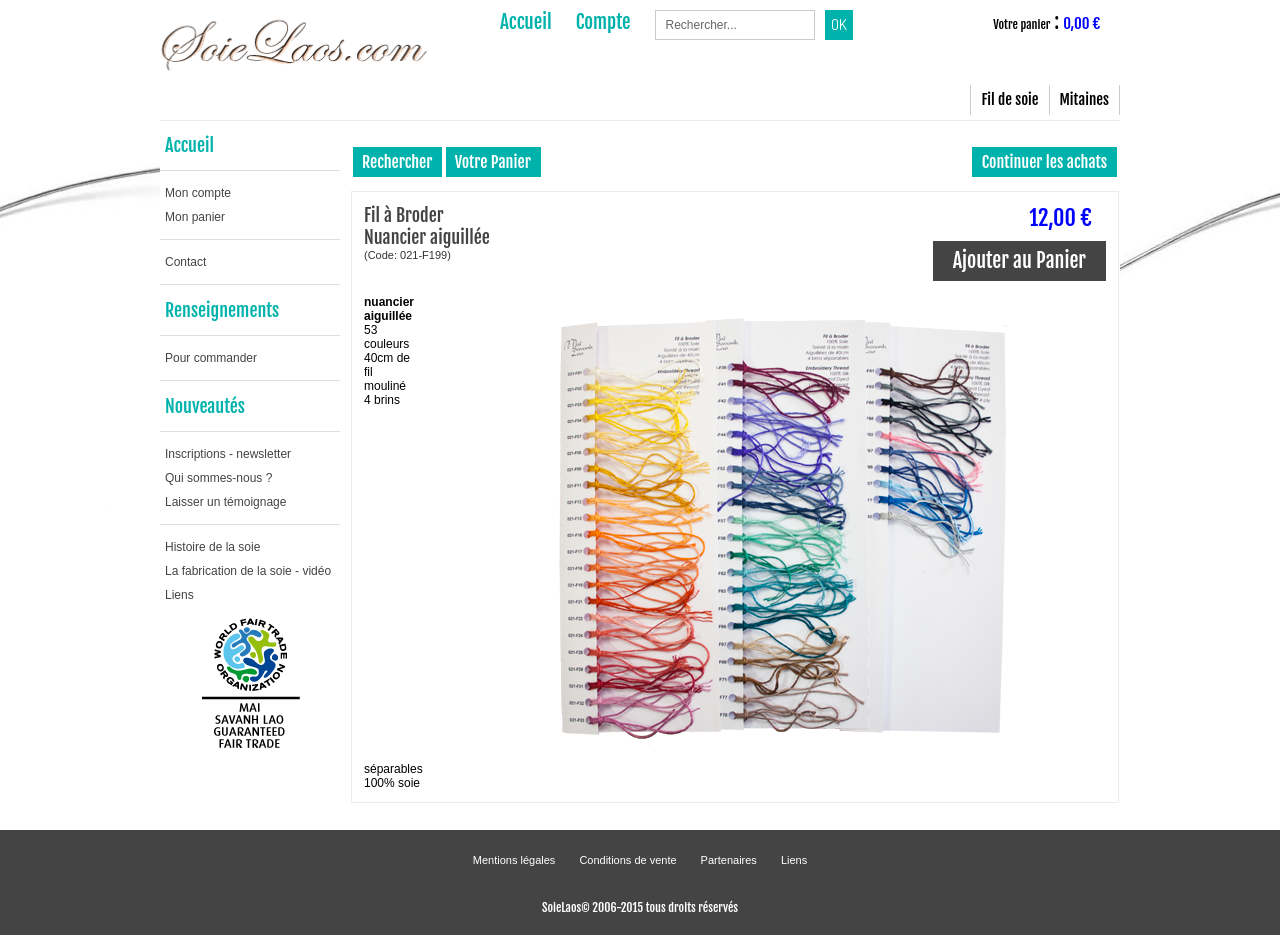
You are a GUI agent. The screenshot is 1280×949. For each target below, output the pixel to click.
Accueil (189, 145)
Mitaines (1084, 99)
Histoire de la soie (212, 547)
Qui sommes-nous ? (218, 478)
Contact (185, 262)
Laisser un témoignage (225, 502)
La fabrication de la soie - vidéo (248, 571)
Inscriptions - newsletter (228, 454)
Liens (179, 595)
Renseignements (222, 310)
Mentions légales (514, 860)
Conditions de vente (627, 860)
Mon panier (195, 217)
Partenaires (729, 860)
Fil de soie (1009, 99)
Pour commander (211, 358)
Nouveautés (205, 406)
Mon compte (198, 193)
